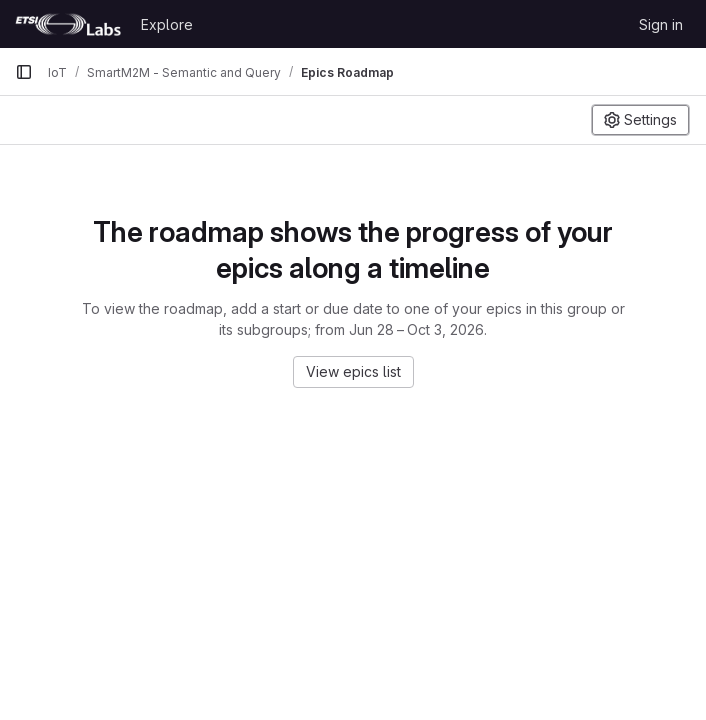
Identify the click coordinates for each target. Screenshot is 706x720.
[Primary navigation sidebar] (24, 72)
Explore (167, 24)
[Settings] (640, 120)
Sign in (661, 24)
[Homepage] (68, 24)
